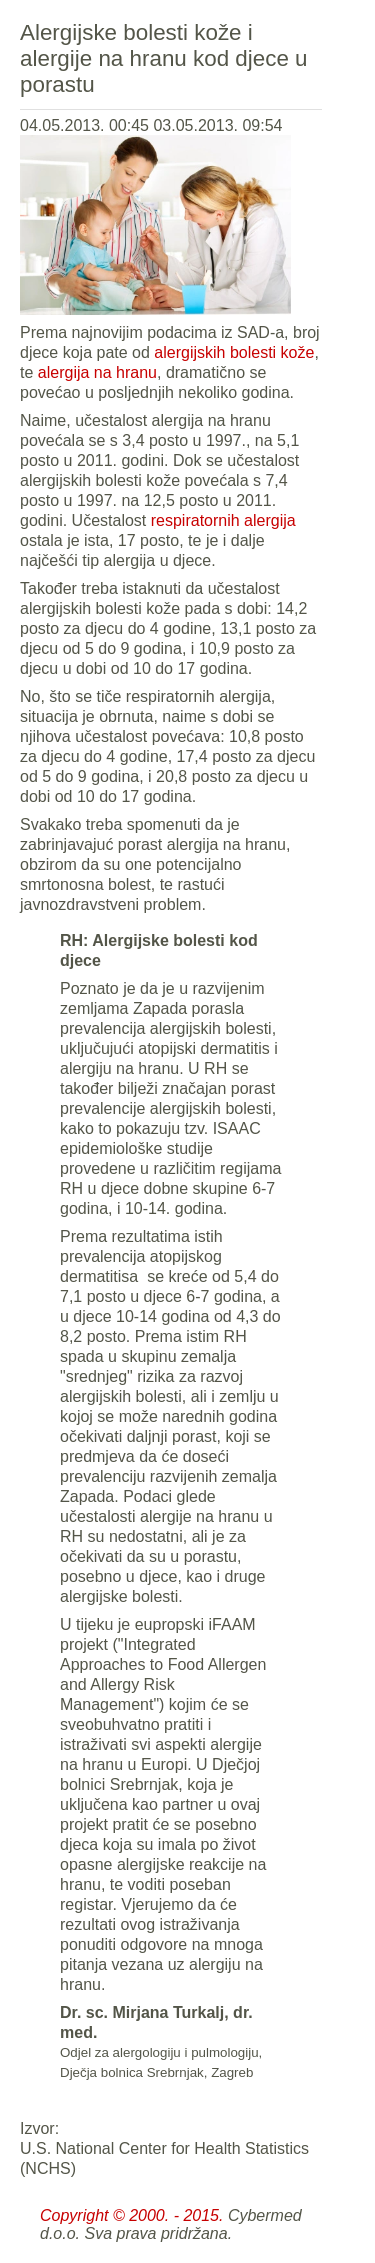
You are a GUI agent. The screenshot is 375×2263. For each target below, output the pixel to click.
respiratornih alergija (223, 520)
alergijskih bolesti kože (234, 352)
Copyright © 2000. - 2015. (131, 2215)
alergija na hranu (97, 372)
